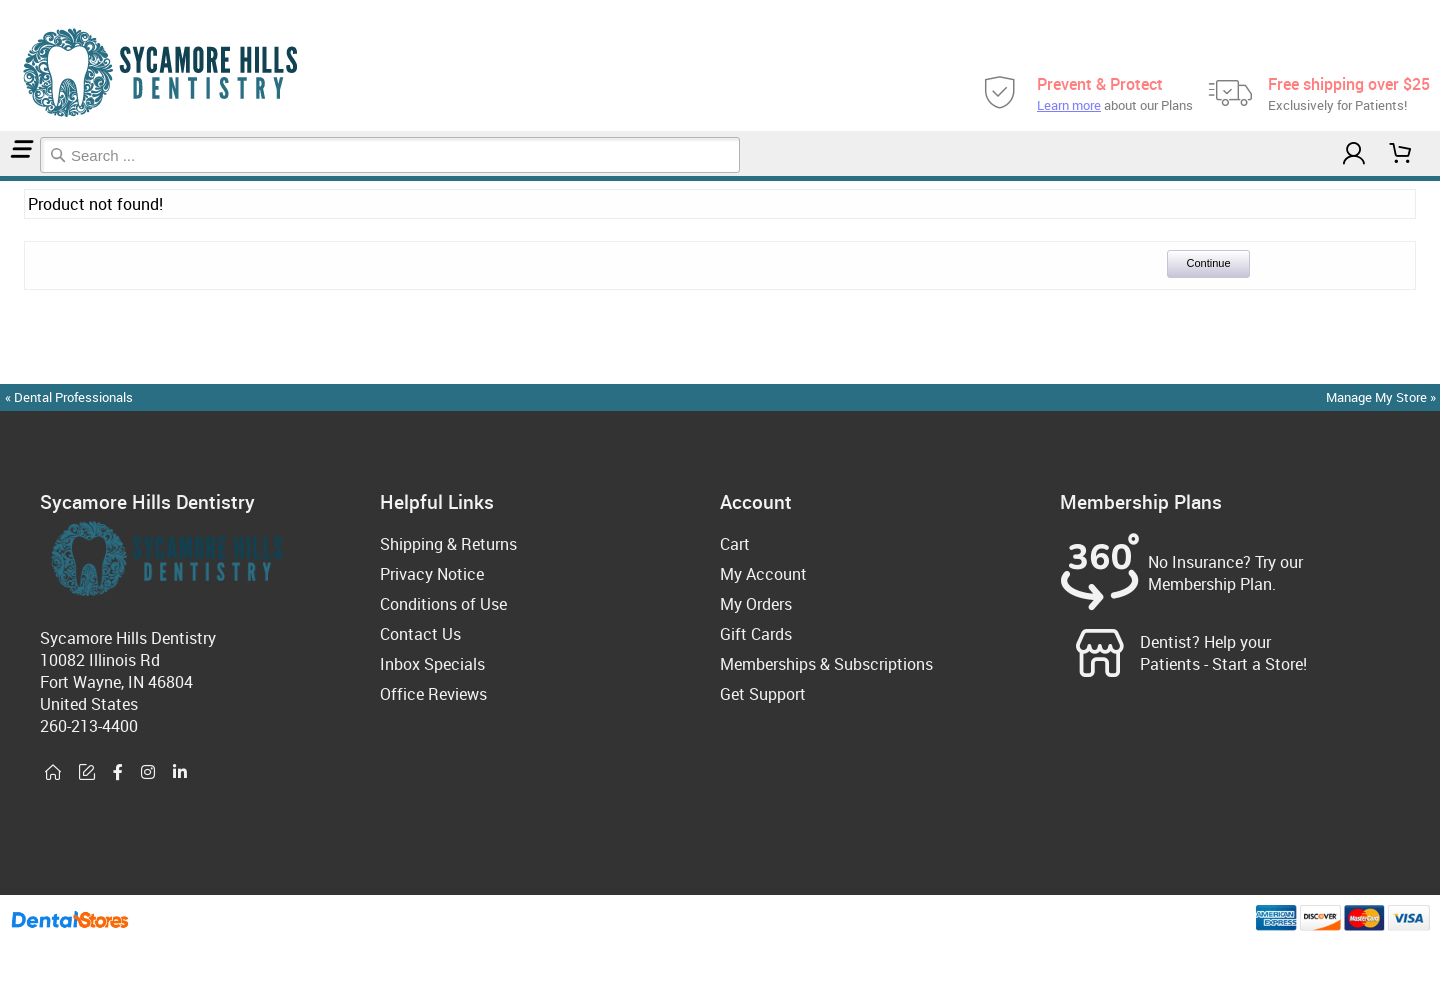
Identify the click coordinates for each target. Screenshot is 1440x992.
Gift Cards (756, 634)
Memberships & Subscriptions (826, 664)
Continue (1208, 263)
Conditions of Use (443, 604)
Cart (735, 544)
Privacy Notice (432, 574)
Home (3, 178)
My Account (763, 574)
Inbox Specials (432, 664)
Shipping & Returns (448, 544)
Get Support (763, 694)
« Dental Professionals (69, 397)
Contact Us (420, 634)
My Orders (756, 604)
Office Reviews (433, 694)
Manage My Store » (1382, 397)
